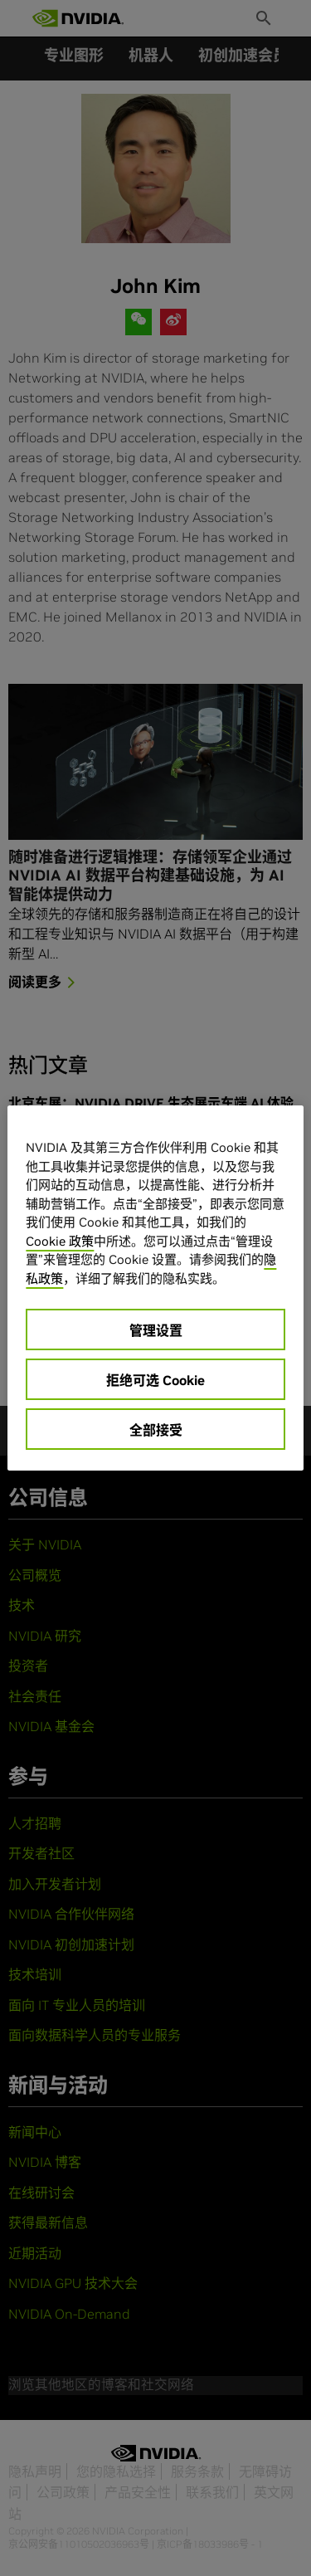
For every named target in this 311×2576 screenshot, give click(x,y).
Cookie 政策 (60, 1241)
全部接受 (155, 1430)
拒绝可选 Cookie (155, 1380)
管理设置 (155, 1330)
